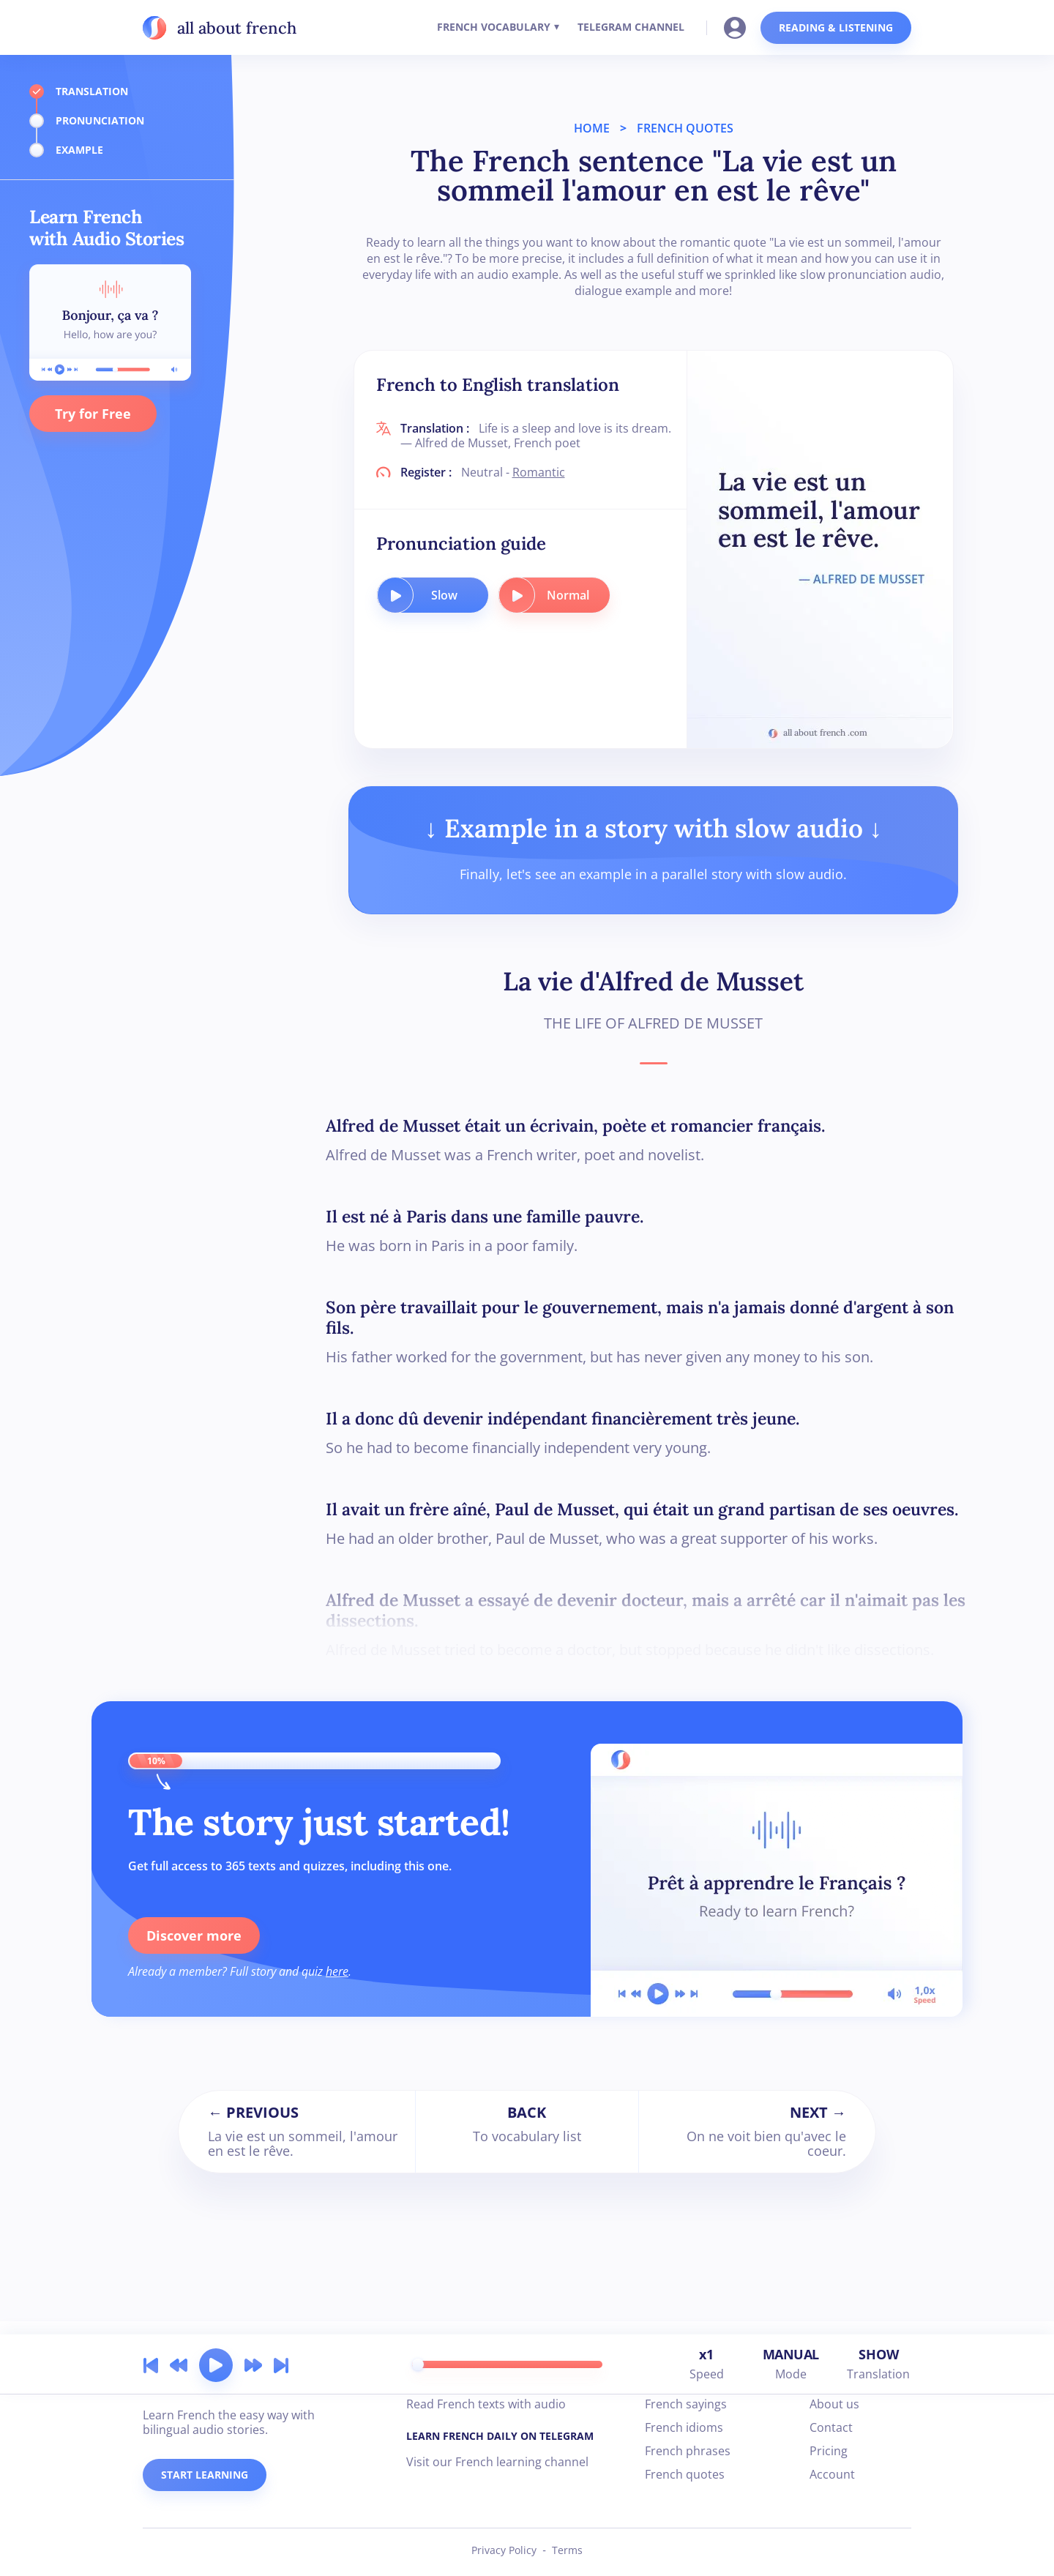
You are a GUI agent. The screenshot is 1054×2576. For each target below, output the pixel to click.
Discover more (194, 1935)
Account (832, 2474)
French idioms (684, 2427)
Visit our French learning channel (497, 2461)
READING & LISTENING (836, 27)
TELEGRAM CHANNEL (631, 27)
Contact (831, 2427)
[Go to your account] (739, 26)
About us (834, 2404)
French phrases (687, 2451)
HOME (592, 128)
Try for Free (93, 413)
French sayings (686, 2404)
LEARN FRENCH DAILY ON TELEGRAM (500, 2436)
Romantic (538, 472)
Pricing (829, 2451)
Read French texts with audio (486, 2404)
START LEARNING (204, 2475)
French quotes (685, 2474)
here (337, 1971)
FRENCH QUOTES (685, 128)
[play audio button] (395, 595)
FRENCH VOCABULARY (493, 27)
